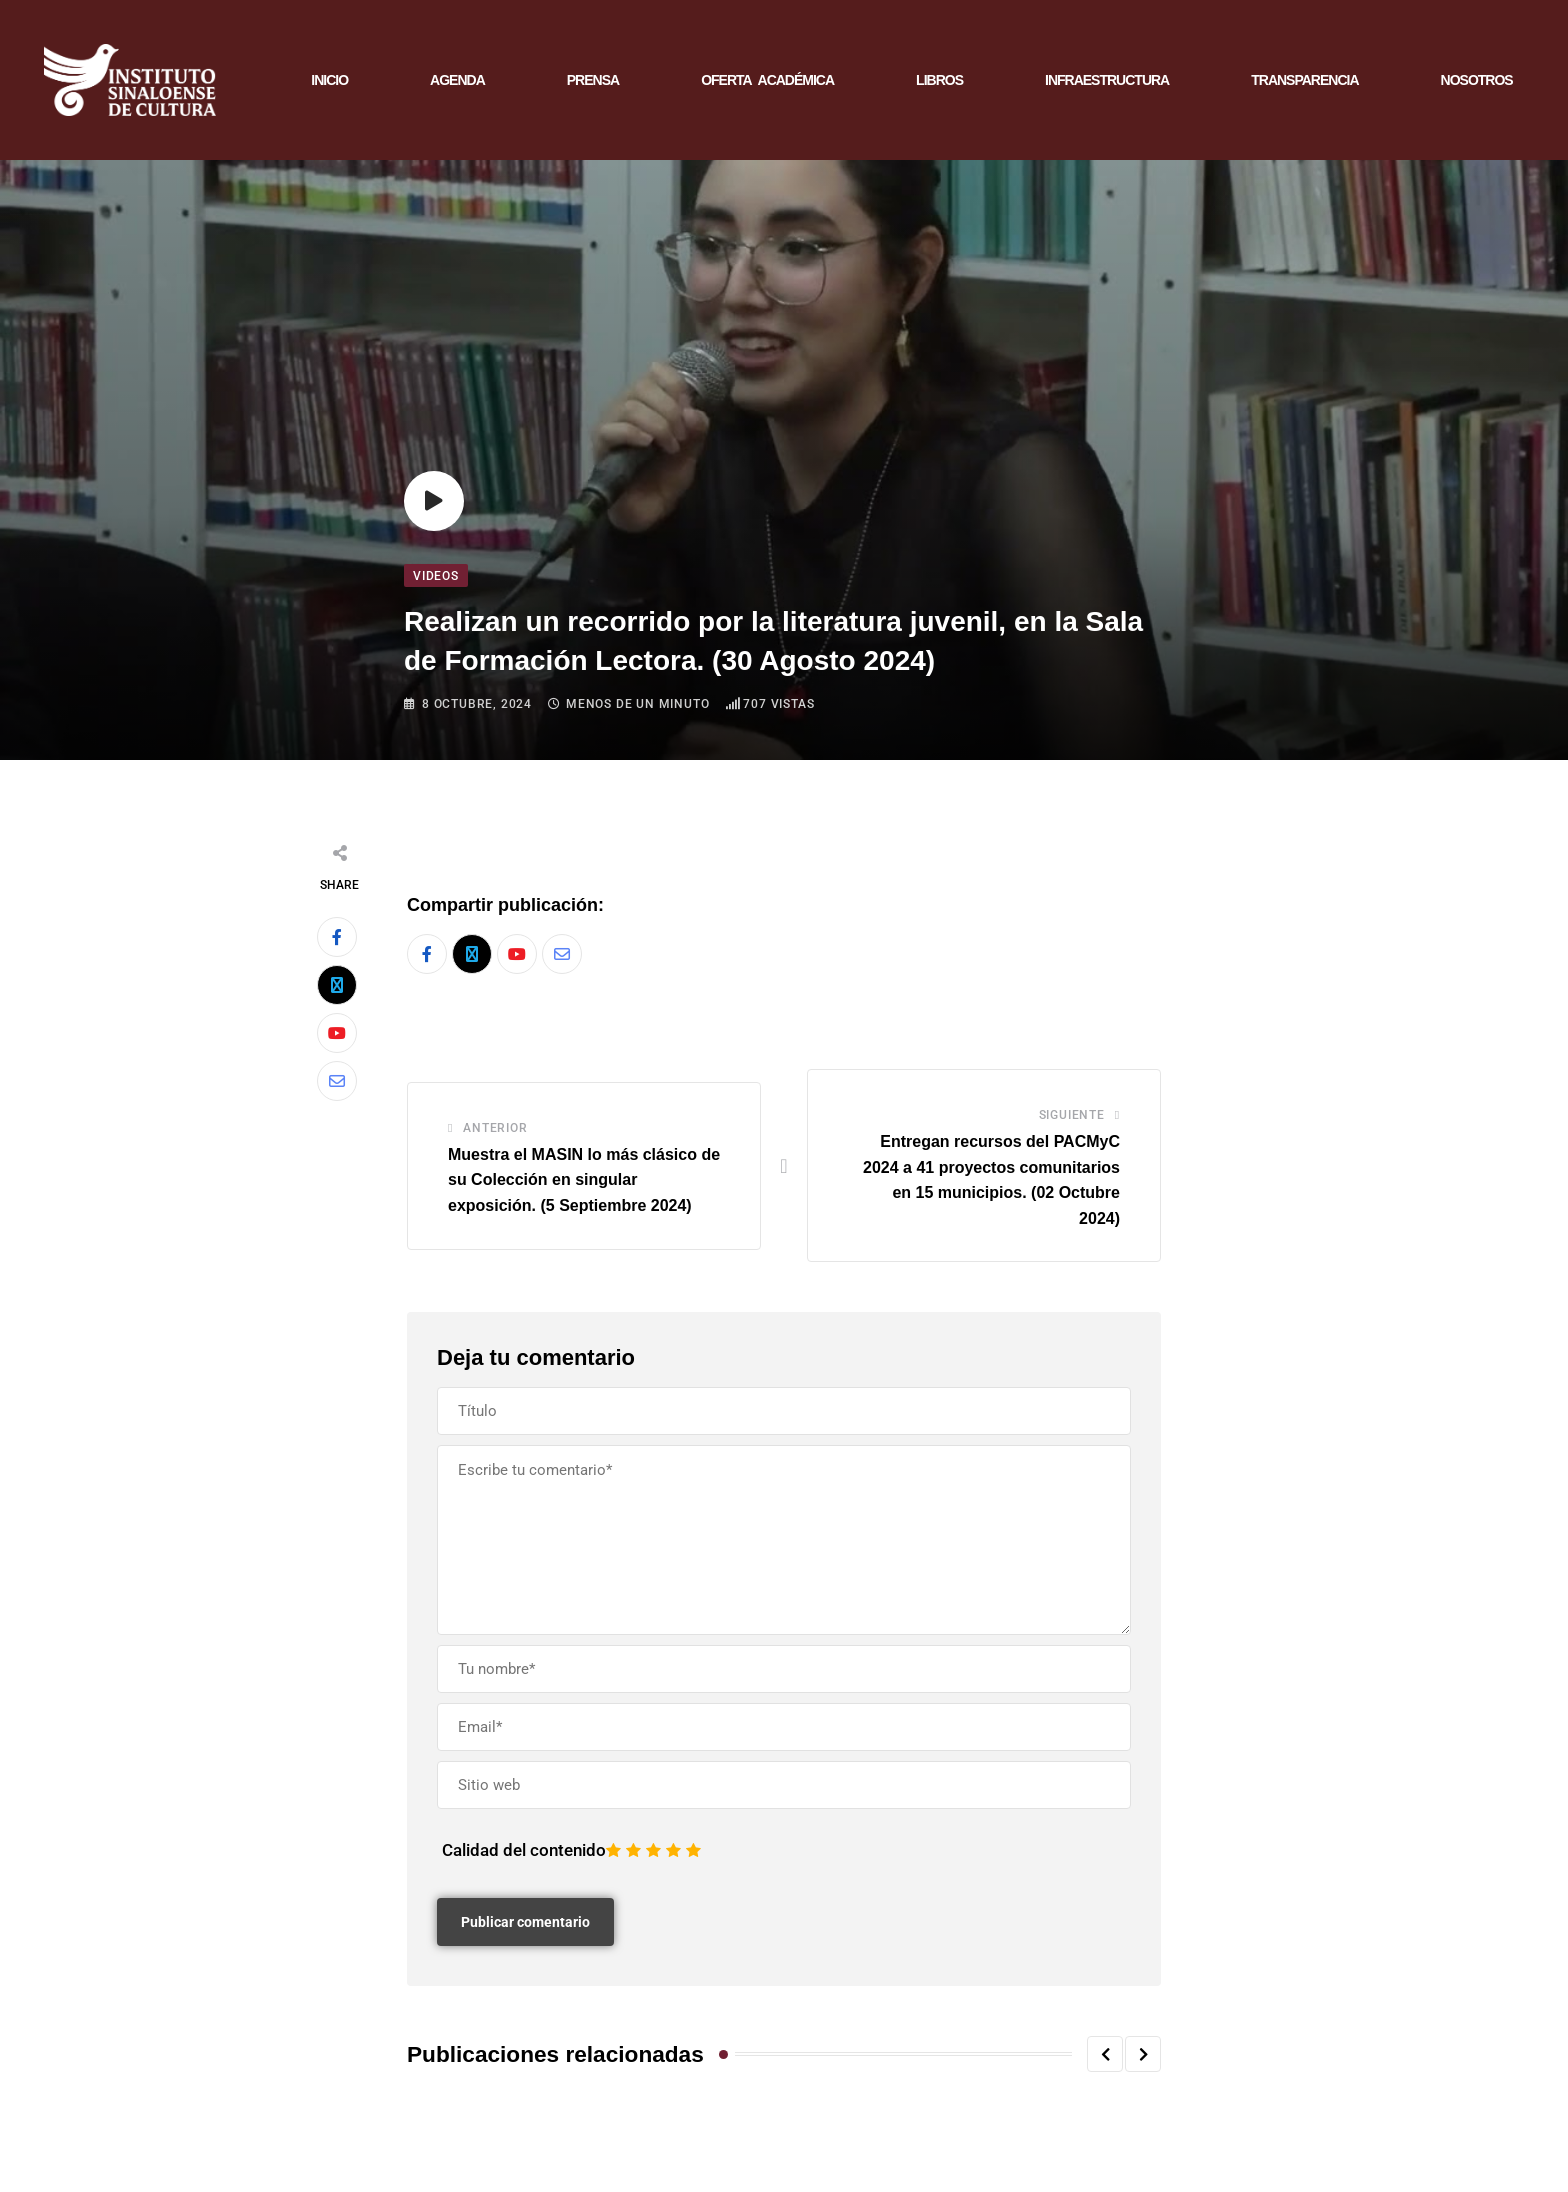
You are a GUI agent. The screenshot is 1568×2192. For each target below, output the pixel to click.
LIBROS (939, 80)
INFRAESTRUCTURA (1107, 80)
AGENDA (457, 80)
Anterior (495, 1128)
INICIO (329, 80)
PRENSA (593, 80)
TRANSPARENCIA (1304, 80)
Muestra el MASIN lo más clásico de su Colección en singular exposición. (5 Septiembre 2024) (584, 1180)
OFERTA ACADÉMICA (767, 80)
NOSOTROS (1477, 80)
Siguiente (1072, 1115)
